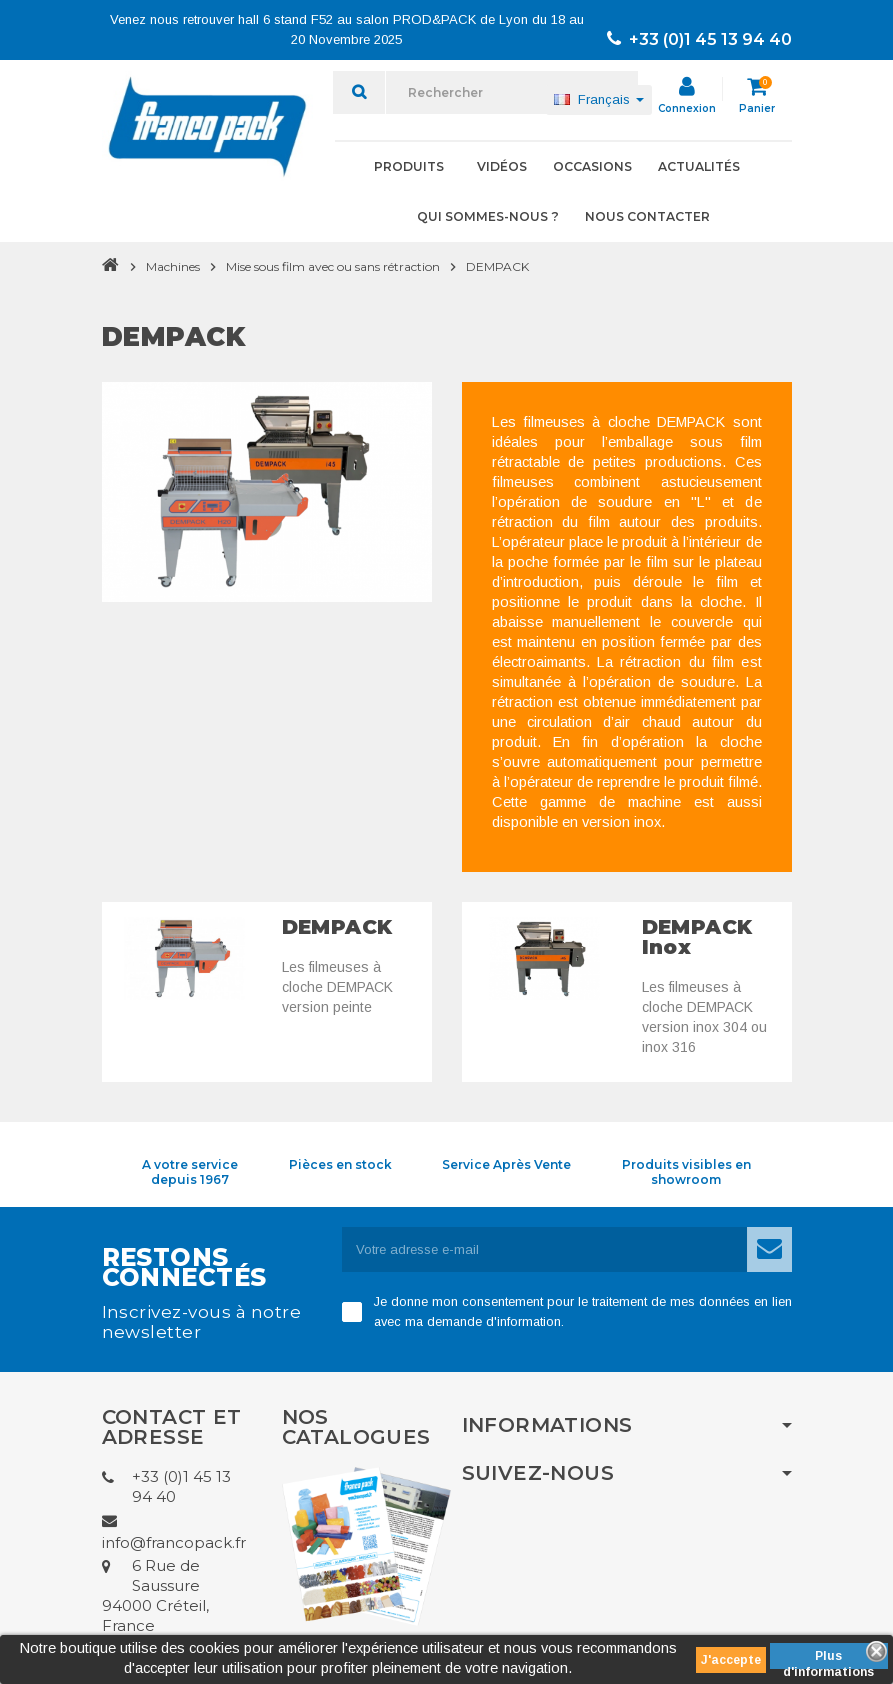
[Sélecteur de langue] (599, 100)
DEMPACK (337, 927)
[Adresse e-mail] (545, 1249)
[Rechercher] (512, 92)
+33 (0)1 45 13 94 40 (699, 39)
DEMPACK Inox (697, 937)
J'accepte (731, 1660)
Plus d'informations (828, 1659)
